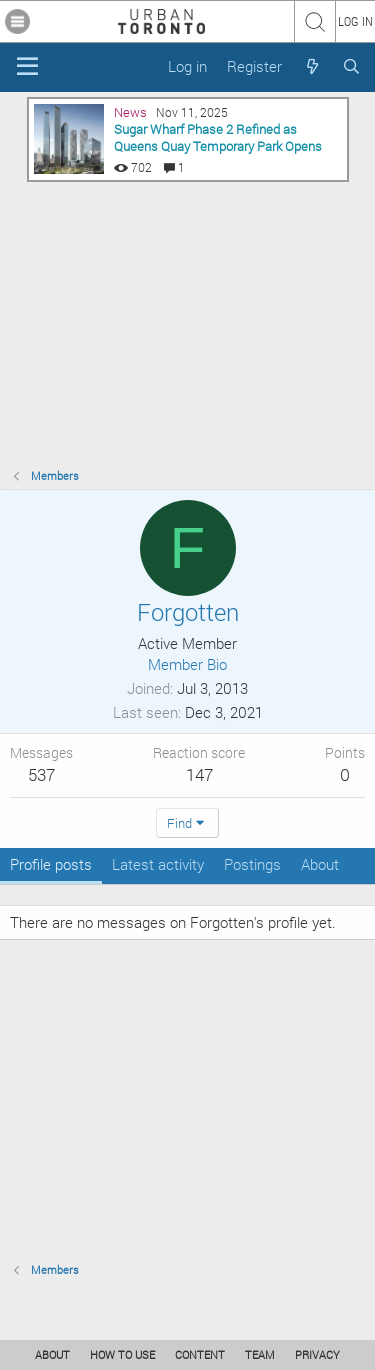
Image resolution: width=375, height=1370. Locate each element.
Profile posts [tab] (51, 864)
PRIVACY (317, 1354)
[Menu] (27, 67)
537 (41, 774)
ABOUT (52, 1354)
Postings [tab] (252, 864)
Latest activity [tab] (158, 864)
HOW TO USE (122, 1354)
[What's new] (311, 66)
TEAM (260, 1354)
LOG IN (355, 21)
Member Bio (187, 664)
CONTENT (200, 1354)
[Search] (351, 66)
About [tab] (320, 864)
